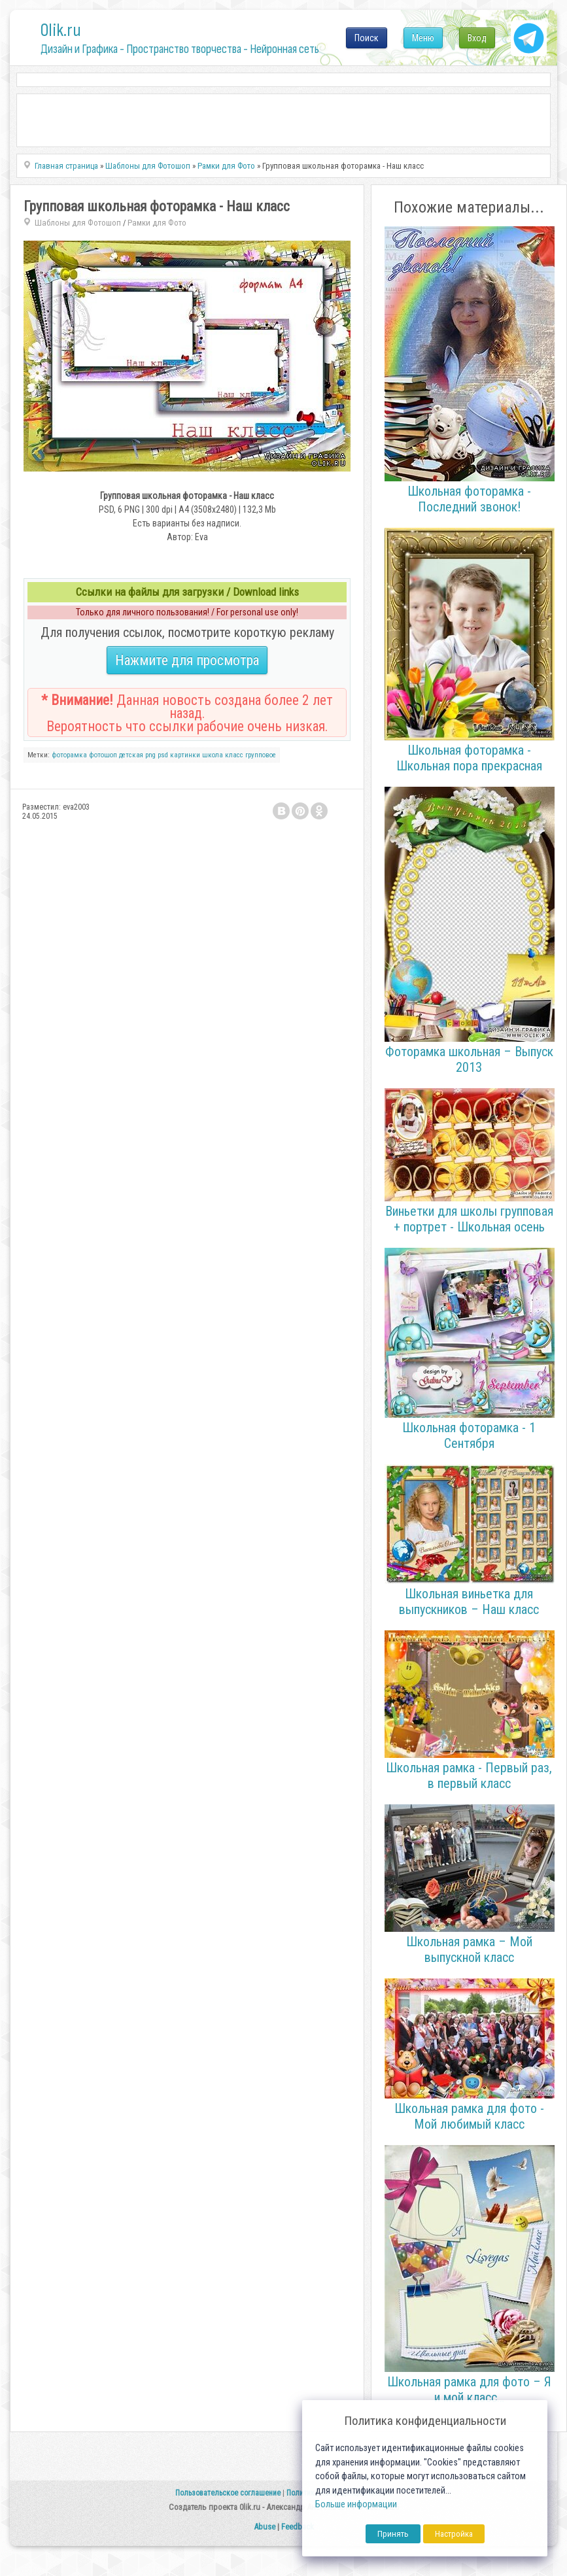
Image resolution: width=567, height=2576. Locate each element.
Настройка (454, 2534)
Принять (393, 2534)
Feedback (297, 2527)
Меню (423, 38)
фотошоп (103, 755)
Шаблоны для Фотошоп (78, 223)
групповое (260, 755)
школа (212, 755)
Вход (477, 38)
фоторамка (69, 755)
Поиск (366, 38)
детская (131, 755)
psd (163, 755)
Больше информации (356, 2504)
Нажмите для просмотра (187, 660)
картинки (185, 755)
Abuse (264, 2527)
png (150, 755)
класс (234, 755)
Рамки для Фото (157, 223)
